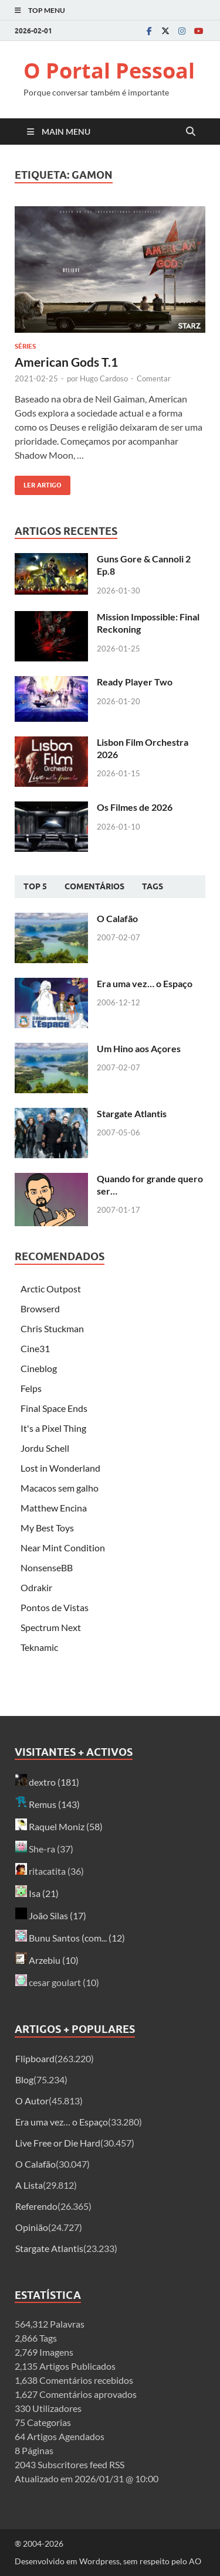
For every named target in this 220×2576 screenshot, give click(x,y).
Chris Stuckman (52, 1328)
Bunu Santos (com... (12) (70, 1937)
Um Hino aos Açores (139, 1048)
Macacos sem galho (60, 1487)
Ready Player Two (134, 681)
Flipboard (35, 2058)
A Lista (29, 2185)
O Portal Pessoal (109, 70)
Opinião (31, 2227)
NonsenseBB (47, 1567)
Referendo (36, 2206)
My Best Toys (47, 1527)
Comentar (154, 378)
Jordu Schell (45, 1448)
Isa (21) (37, 1893)
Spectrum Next (51, 1627)
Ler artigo (38, 482)
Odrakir (36, 1587)
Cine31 (35, 1348)
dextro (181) (47, 1781)
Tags (152, 886)
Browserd (40, 1308)
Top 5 (35, 886)
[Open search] (190, 131)
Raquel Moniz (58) (59, 1826)
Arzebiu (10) (47, 1960)
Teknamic (39, 1647)
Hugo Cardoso (104, 378)
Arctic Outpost (51, 1288)
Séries (25, 346)
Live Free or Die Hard (57, 2142)
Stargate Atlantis (132, 1113)
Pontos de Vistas (55, 1607)
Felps (31, 1388)
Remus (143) (47, 1804)
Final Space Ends (54, 1408)
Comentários (94, 886)
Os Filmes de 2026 (134, 807)
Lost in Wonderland (60, 1467)
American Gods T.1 (66, 361)
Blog (24, 2079)
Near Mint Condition (63, 1547)
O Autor (32, 2100)
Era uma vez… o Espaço (144, 983)
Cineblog (39, 1368)
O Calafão (117, 918)
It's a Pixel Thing (53, 1428)
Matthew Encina (54, 1507)
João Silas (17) (50, 1915)
